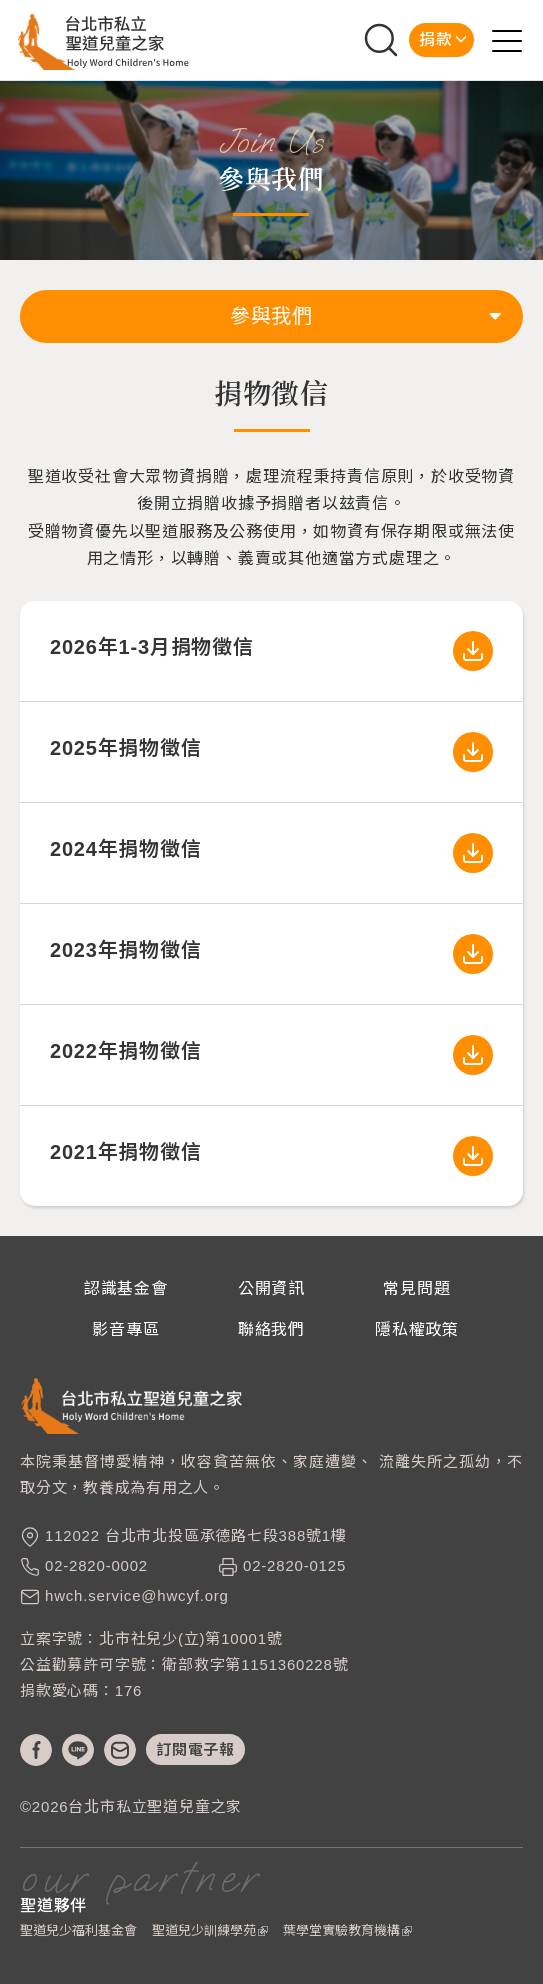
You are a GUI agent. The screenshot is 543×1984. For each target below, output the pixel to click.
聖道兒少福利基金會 (78, 1930)
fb (36, 1750)
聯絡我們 (271, 1329)
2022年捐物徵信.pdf (473, 1055)
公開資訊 (271, 1288)
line (78, 1750)
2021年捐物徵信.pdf (473, 1156)
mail (120, 1750)
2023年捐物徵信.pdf (473, 954)
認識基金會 (126, 1288)
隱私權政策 (417, 1329)
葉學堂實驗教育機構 (347, 1930)
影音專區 (125, 1329)
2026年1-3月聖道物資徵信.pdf (473, 651)
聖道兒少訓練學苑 (210, 1930)
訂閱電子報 (195, 1749)
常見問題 (416, 1288)
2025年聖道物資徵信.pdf (473, 752)
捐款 (436, 39)
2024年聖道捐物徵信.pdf (473, 853)
